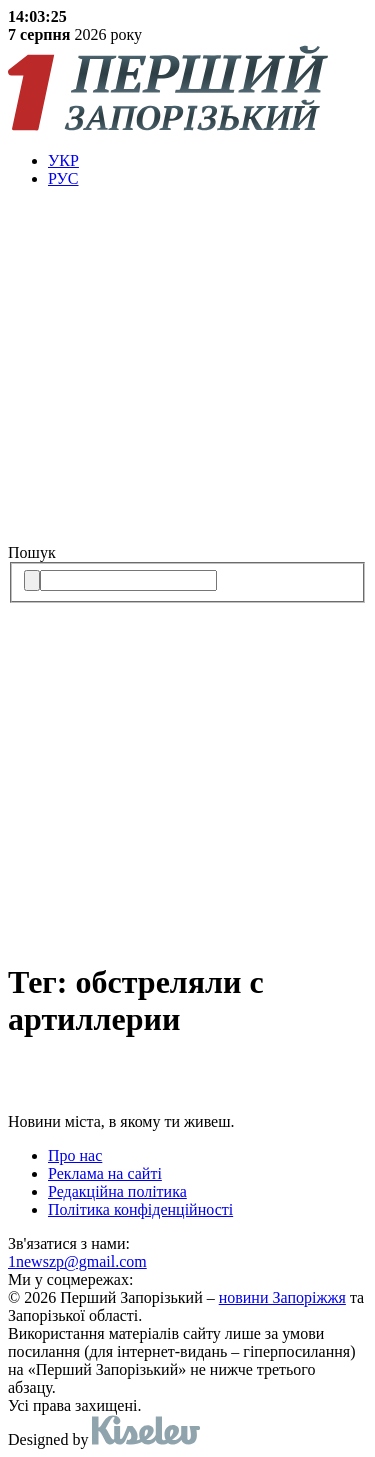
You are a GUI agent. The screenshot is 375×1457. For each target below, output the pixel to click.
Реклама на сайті (105, 1173)
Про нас (75, 1155)
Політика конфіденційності (140, 1209)
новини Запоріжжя (282, 1297)
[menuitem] (207, 161)
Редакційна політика (117, 1191)
